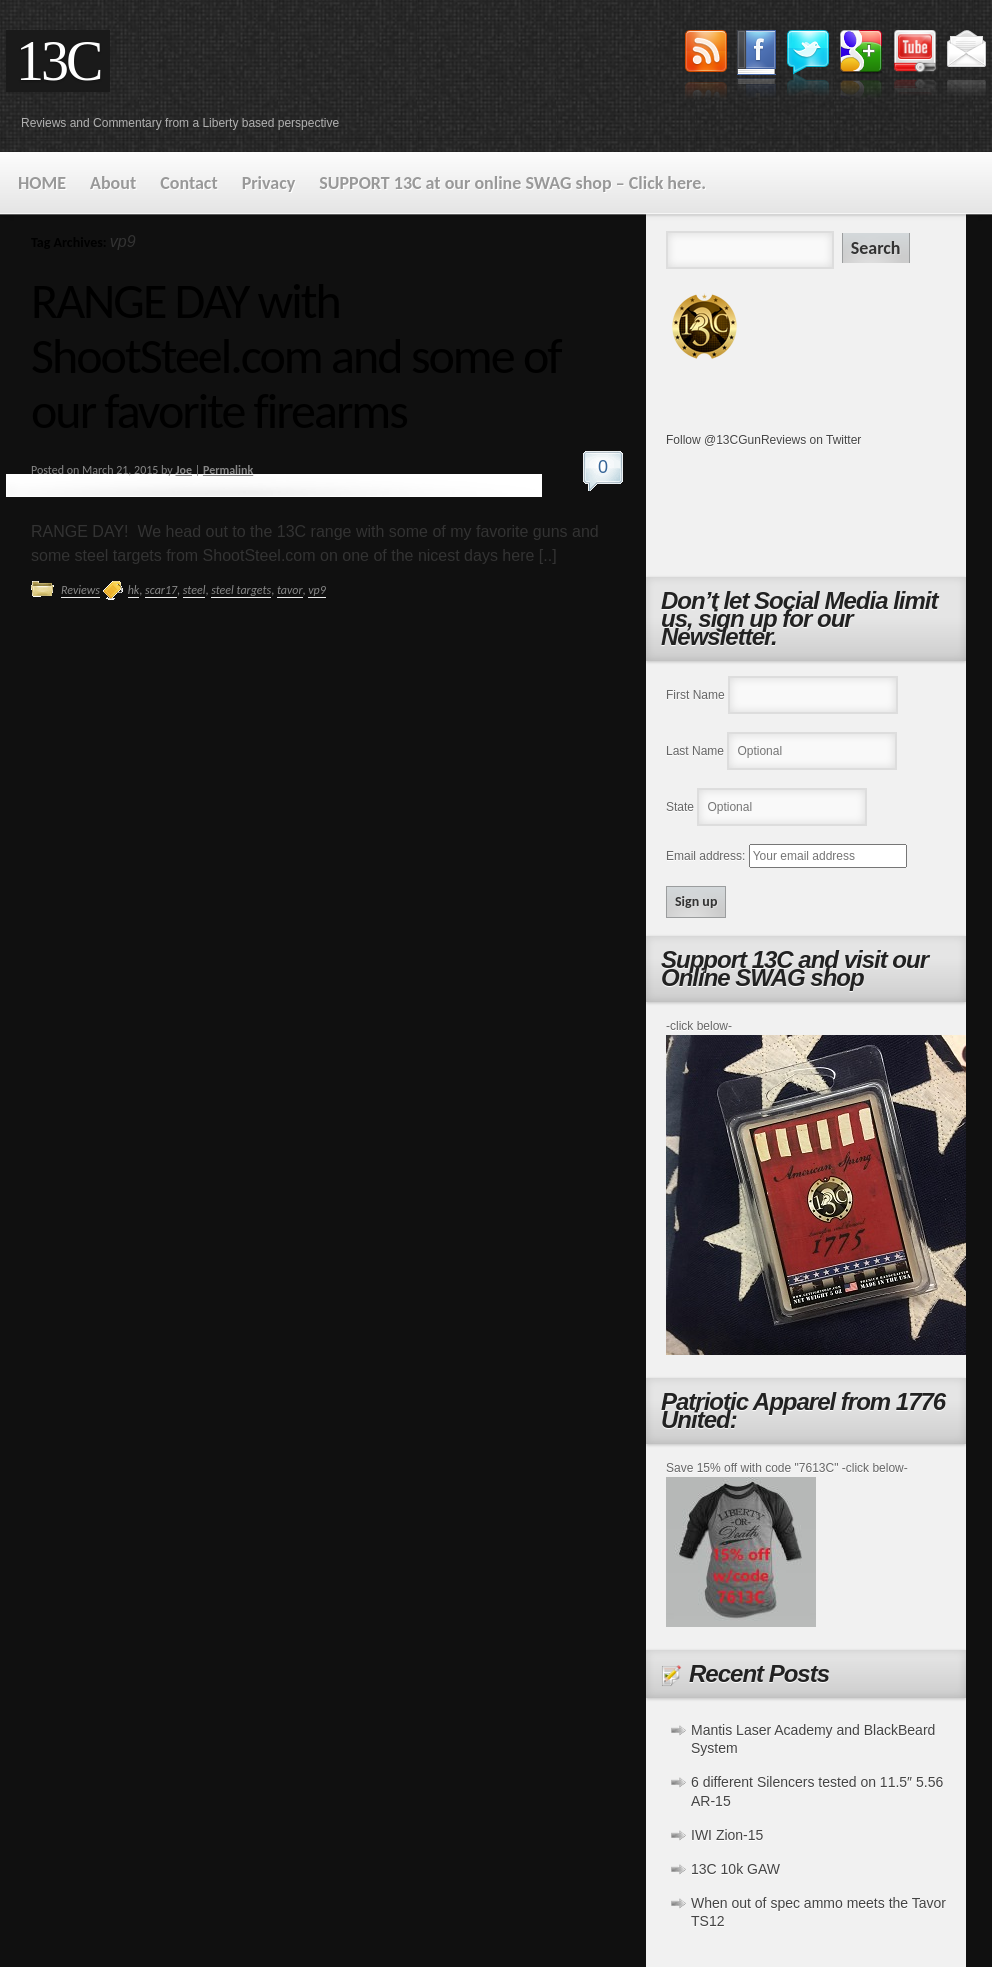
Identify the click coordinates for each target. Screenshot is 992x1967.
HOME (42, 183)
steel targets (241, 590)
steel (194, 590)
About (113, 183)
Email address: (707, 856)
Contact (188, 183)
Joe (184, 470)
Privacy (269, 183)
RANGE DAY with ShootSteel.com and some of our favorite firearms (296, 355)
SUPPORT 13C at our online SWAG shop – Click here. (512, 183)
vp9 (317, 590)
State (680, 807)
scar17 (161, 590)
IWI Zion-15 (727, 1835)
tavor (290, 590)
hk (134, 590)
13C (58, 61)
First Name (695, 695)
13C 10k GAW (735, 1869)
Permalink (228, 470)
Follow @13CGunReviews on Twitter (763, 440)
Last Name (695, 751)
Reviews (80, 590)
